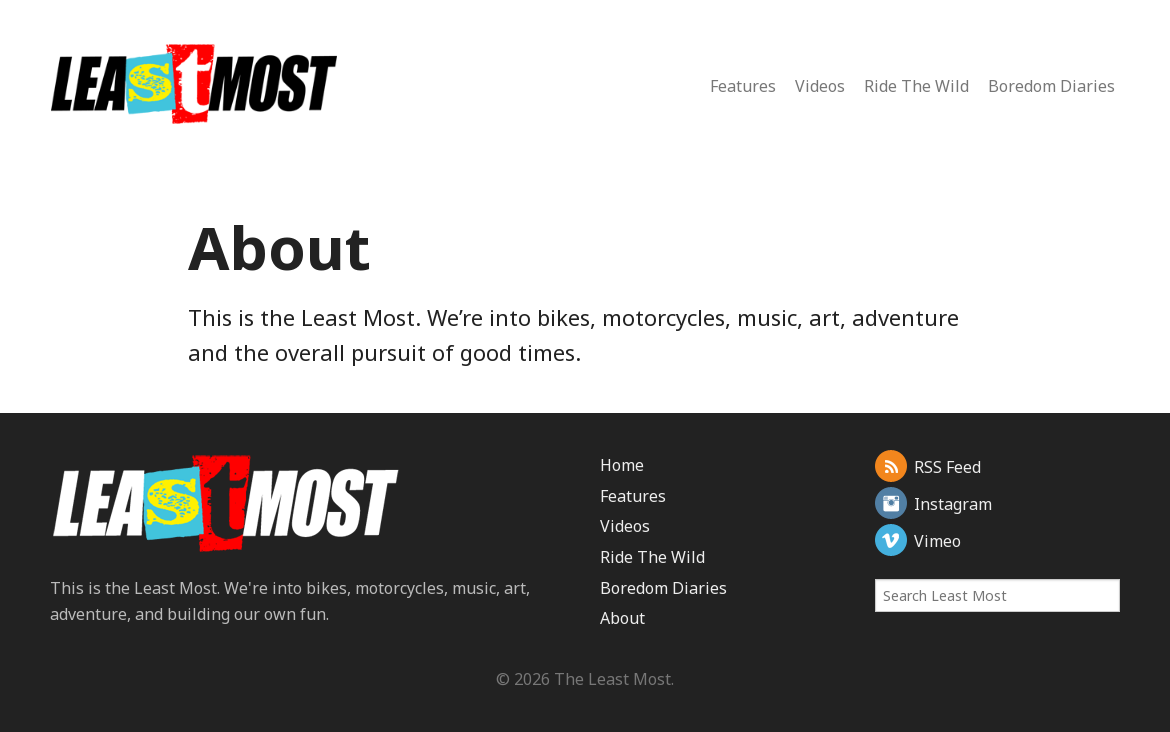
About (622, 618)
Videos (820, 86)
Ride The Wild (916, 86)
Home (622, 465)
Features (743, 86)
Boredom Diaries (1051, 86)
